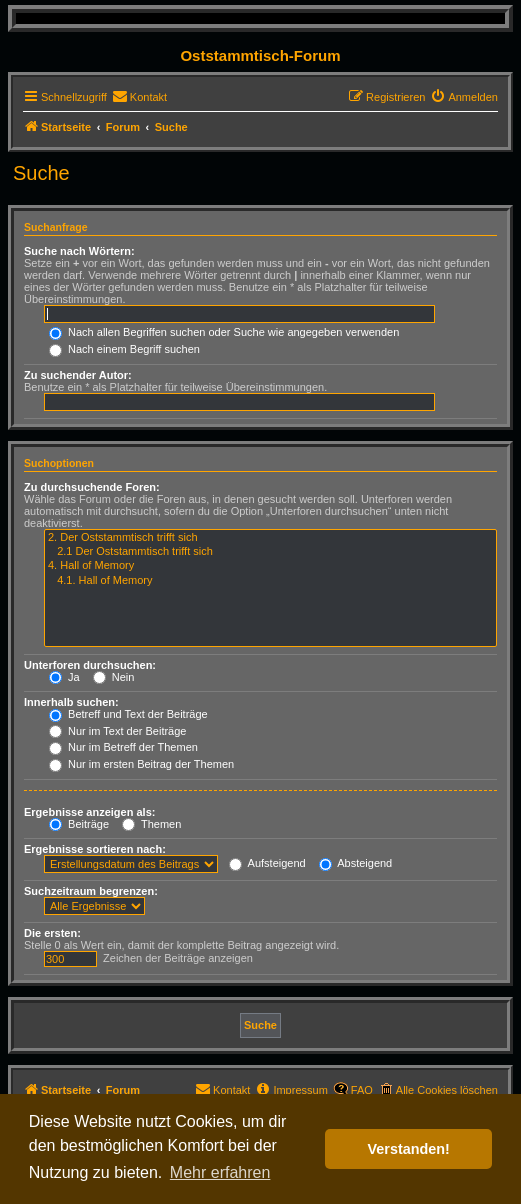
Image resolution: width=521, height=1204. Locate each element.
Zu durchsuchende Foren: (92, 487)
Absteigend (356, 863)
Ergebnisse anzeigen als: (89, 812)
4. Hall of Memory (270, 566)
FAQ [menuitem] (362, 1090)
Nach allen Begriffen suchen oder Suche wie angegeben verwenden (224, 332)
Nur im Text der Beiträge (117, 731)
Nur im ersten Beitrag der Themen (141, 764)
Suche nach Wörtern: (79, 251)
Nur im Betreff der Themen (123, 747)
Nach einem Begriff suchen (124, 349)
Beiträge (79, 824)
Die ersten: (52, 933)
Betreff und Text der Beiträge (128, 714)
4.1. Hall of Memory (270, 581)
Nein (114, 677)
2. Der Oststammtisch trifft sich (270, 538)
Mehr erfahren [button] (220, 1172)
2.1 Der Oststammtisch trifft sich (270, 552)
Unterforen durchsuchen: (90, 665)
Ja (64, 677)
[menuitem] (139, 97)
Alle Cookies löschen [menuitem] (447, 1090)
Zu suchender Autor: (78, 375)
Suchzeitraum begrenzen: (91, 891)
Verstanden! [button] (409, 1149)
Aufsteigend (267, 863)
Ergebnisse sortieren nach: (95, 849)
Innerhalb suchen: (71, 702)
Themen (151, 824)
